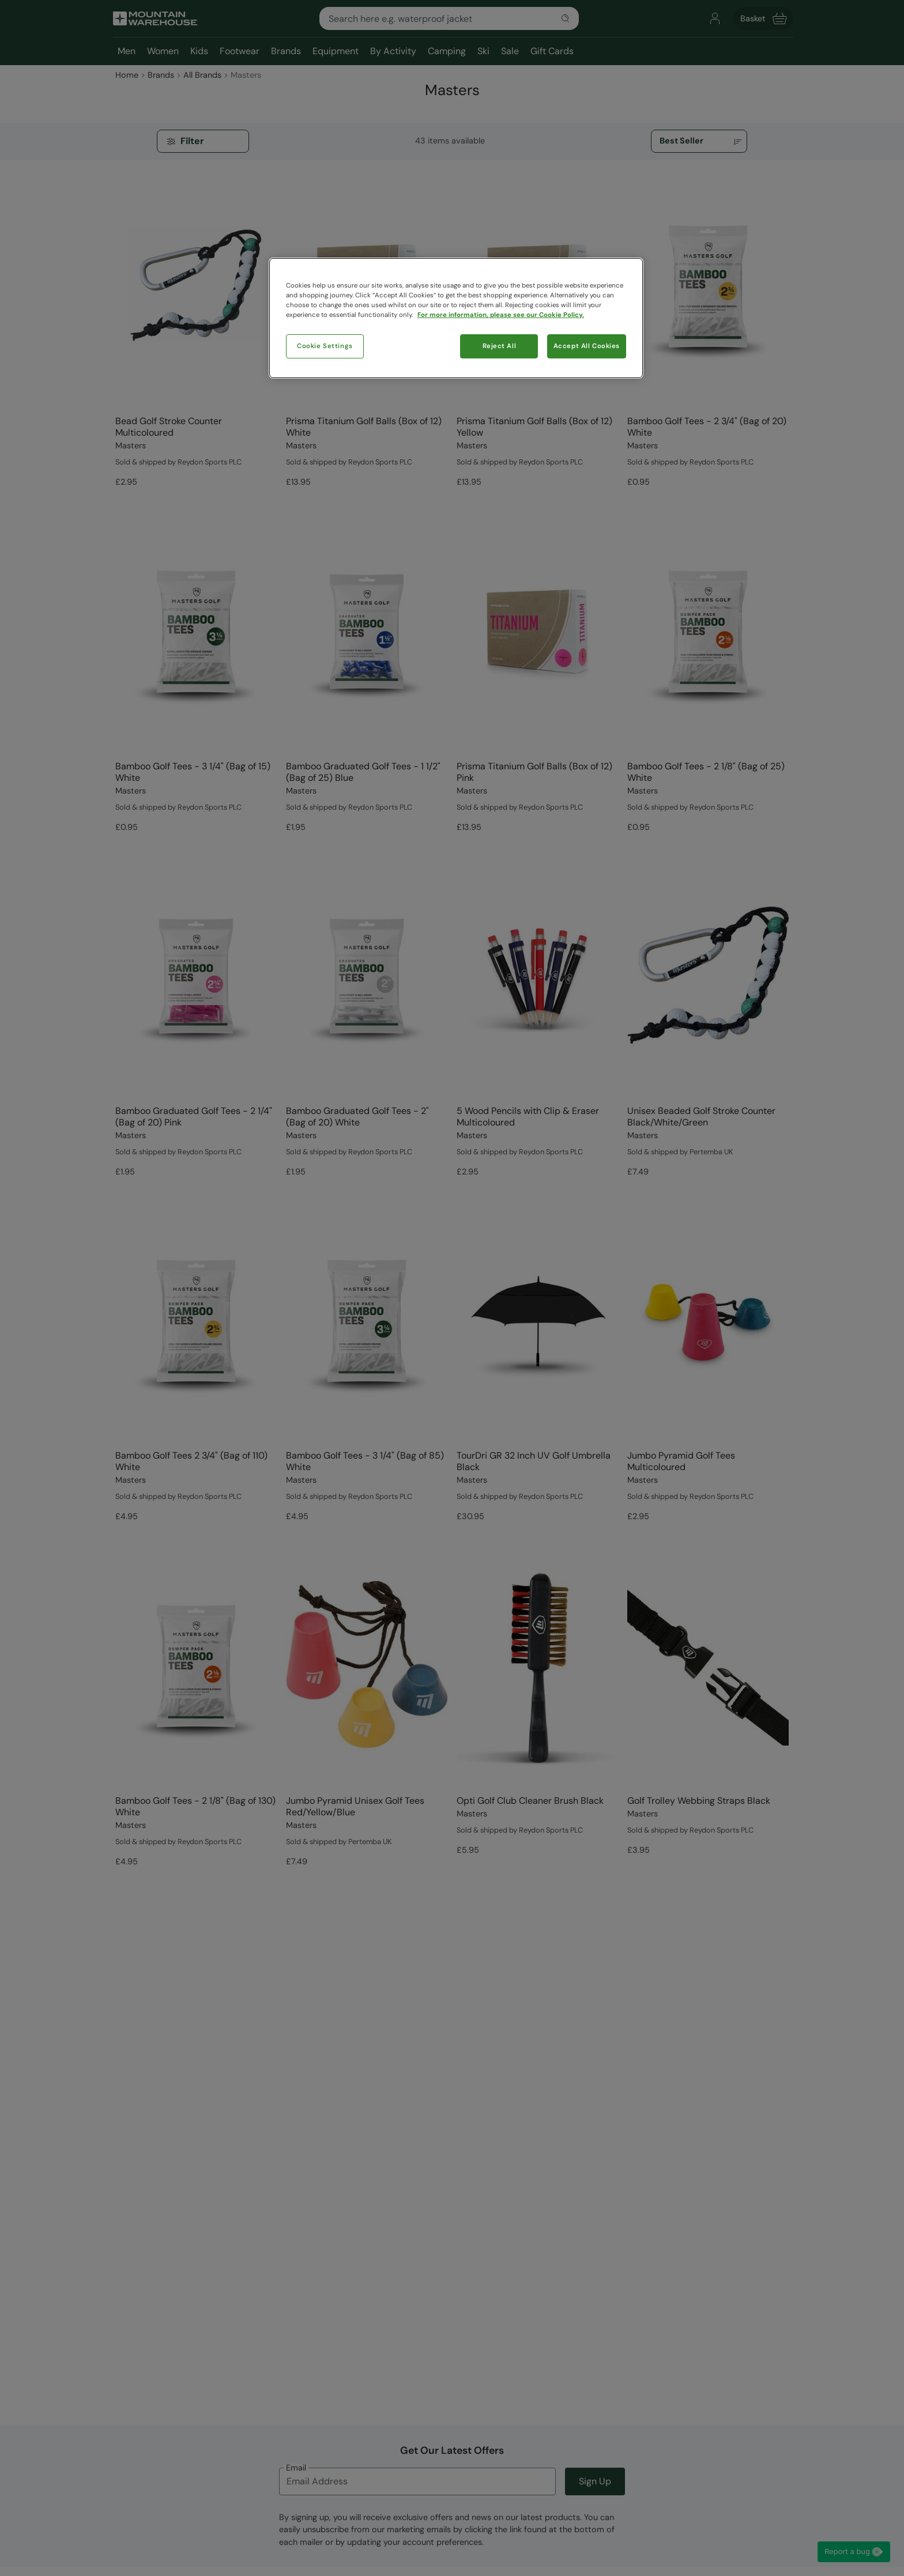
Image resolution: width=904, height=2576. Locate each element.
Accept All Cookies (586, 346)
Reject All (500, 346)
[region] (456, 318)
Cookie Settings (325, 346)
